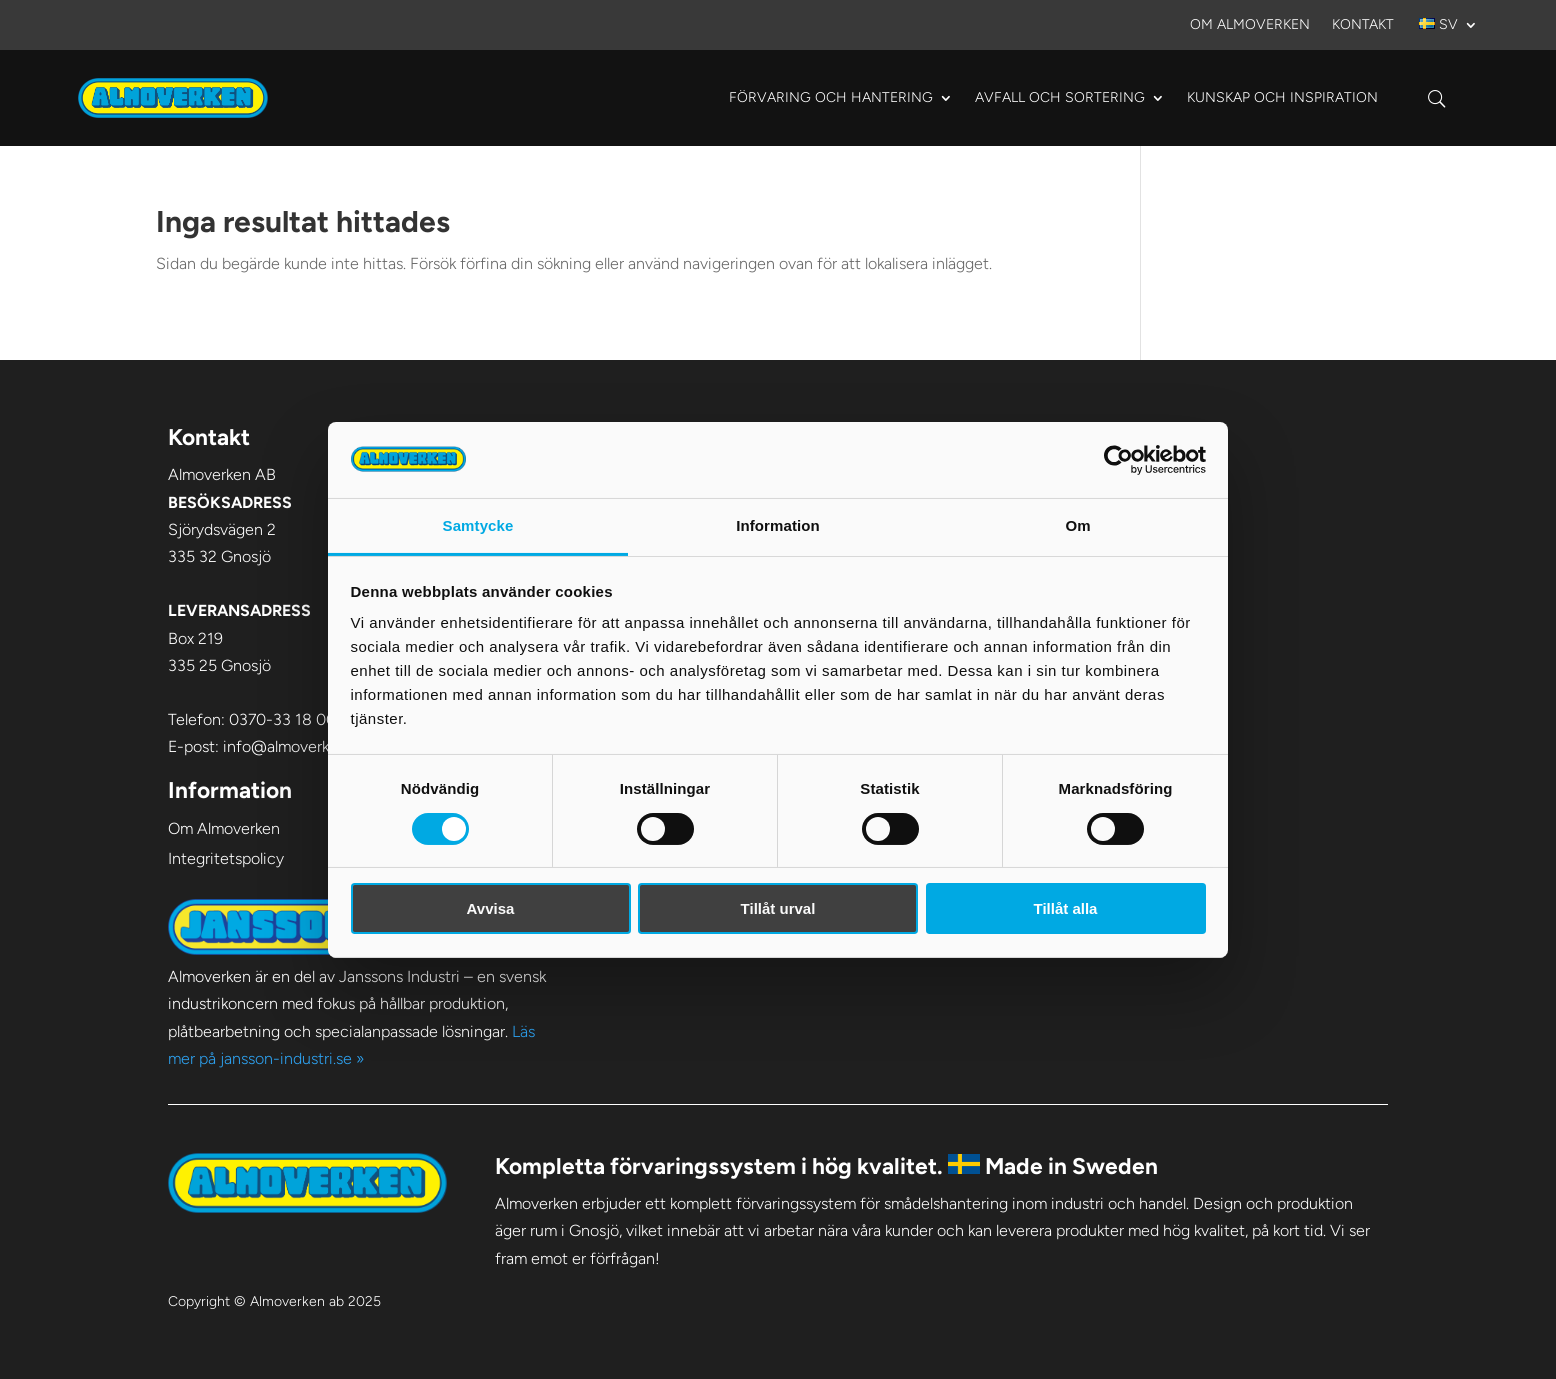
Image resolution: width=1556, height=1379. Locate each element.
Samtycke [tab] (478, 525)
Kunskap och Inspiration (1282, 97)
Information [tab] (778, 525)
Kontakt (1363, 25)
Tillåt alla (1066, 908)
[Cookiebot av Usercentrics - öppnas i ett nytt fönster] (1118, 460)
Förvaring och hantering (831, 97)
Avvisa (491, 908)
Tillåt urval (778, 908)
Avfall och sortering (1060, 97)
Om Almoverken (1250, 25)
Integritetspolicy (226, 858)
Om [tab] (1077, 525)
